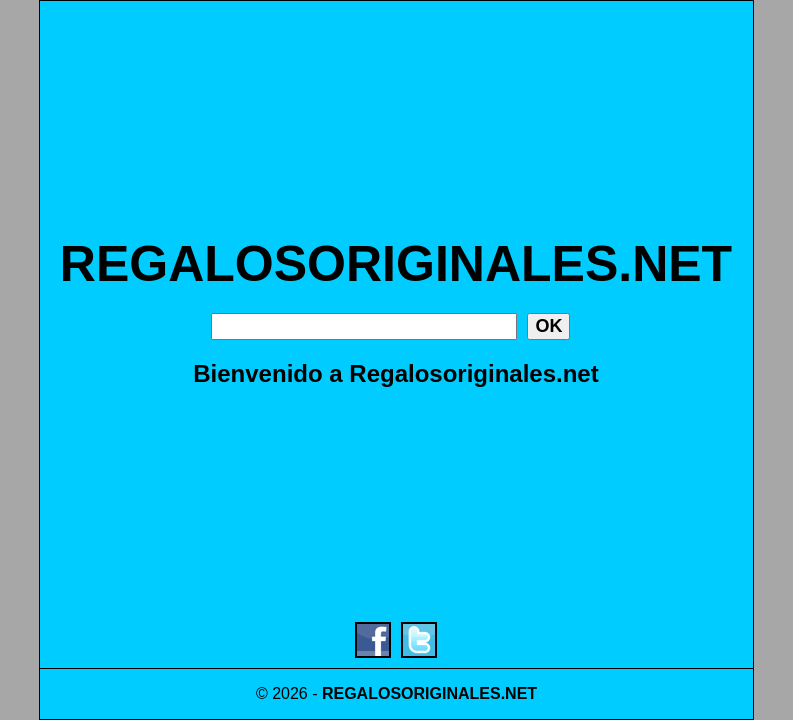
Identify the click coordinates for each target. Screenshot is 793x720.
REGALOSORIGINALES (411, 693)
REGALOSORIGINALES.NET (396, 264)
